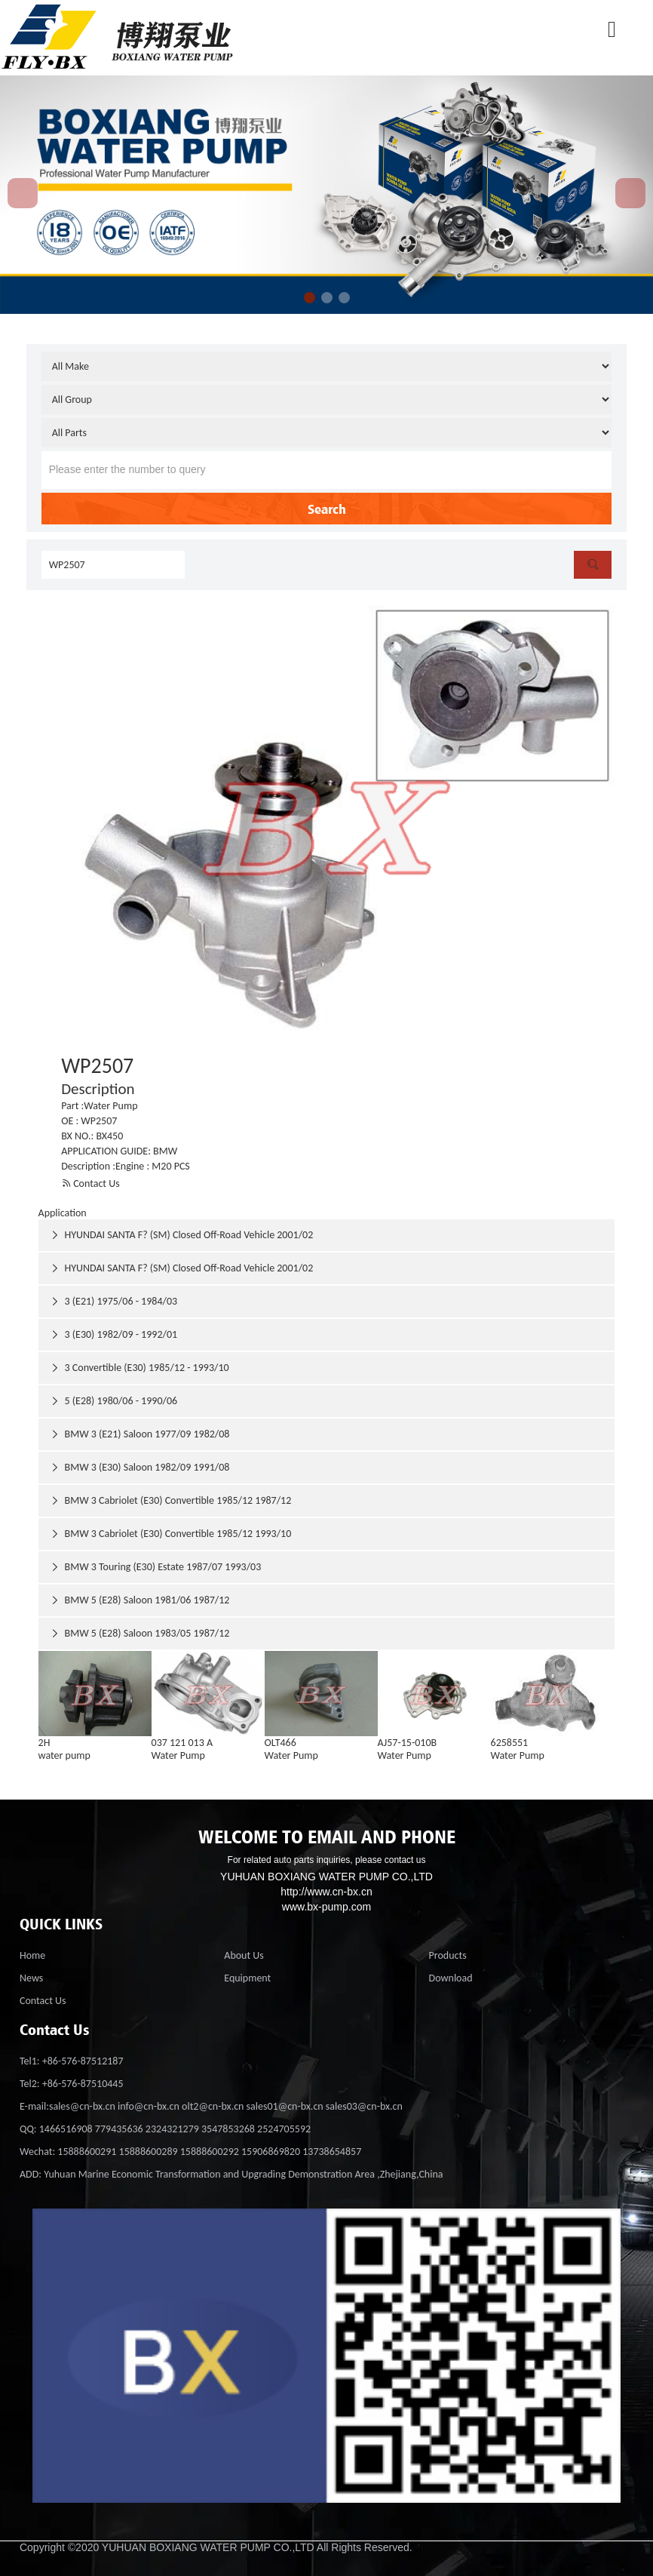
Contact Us (90, 1183)
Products (448, 1955)
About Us (244, 1955)
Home (32, 1955)
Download (451, 1978)
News (31, 1978)
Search (327, 508)
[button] (309, 297)
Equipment (247, 1978)
